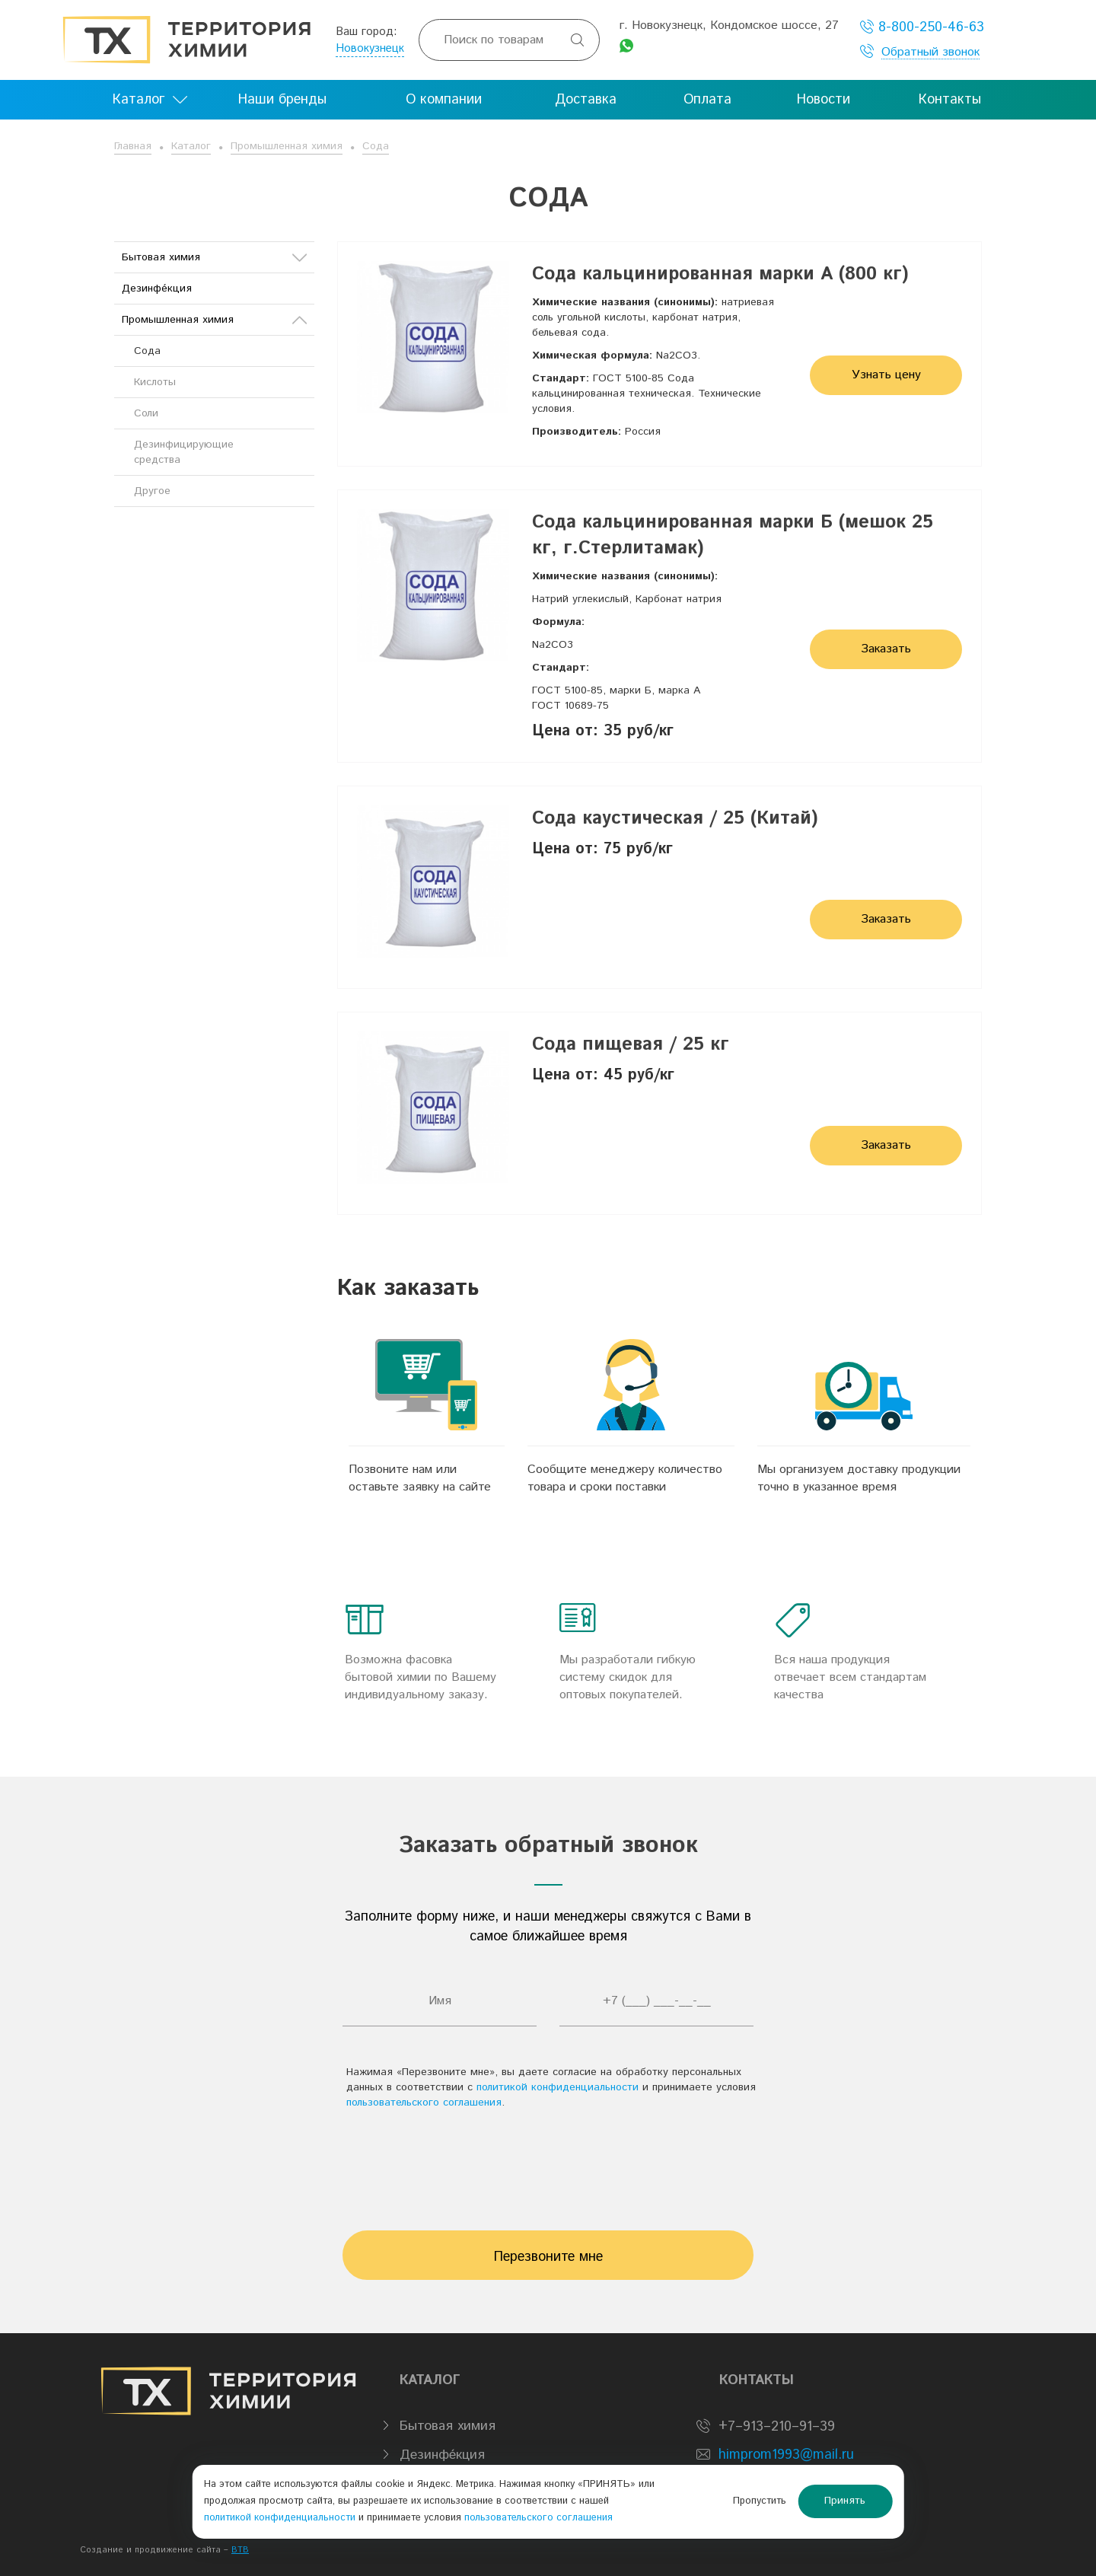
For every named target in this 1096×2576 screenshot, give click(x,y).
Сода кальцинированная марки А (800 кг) (720, 274)
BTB (240, 2550)
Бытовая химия (214, 257)
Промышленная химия (286, 146)
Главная (132, 146)
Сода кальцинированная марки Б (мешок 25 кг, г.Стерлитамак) (732, 535)
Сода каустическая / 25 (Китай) (674, 818)
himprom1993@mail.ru (786, 2455)
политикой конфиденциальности (557, 2087)
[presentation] (548, 2162)
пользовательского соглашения (424, 2102)
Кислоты (155, 382)
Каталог (191, 146)
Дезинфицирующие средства (184, 452)
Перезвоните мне (548, 2257)
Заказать (886, 649)
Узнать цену (886, 375)
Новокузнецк (370, 48)
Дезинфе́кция (157, 288)
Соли (146, 413)
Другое (152, 491)
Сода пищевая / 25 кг (630, 1044)
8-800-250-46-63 (922, 27)
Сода (375, 146)
